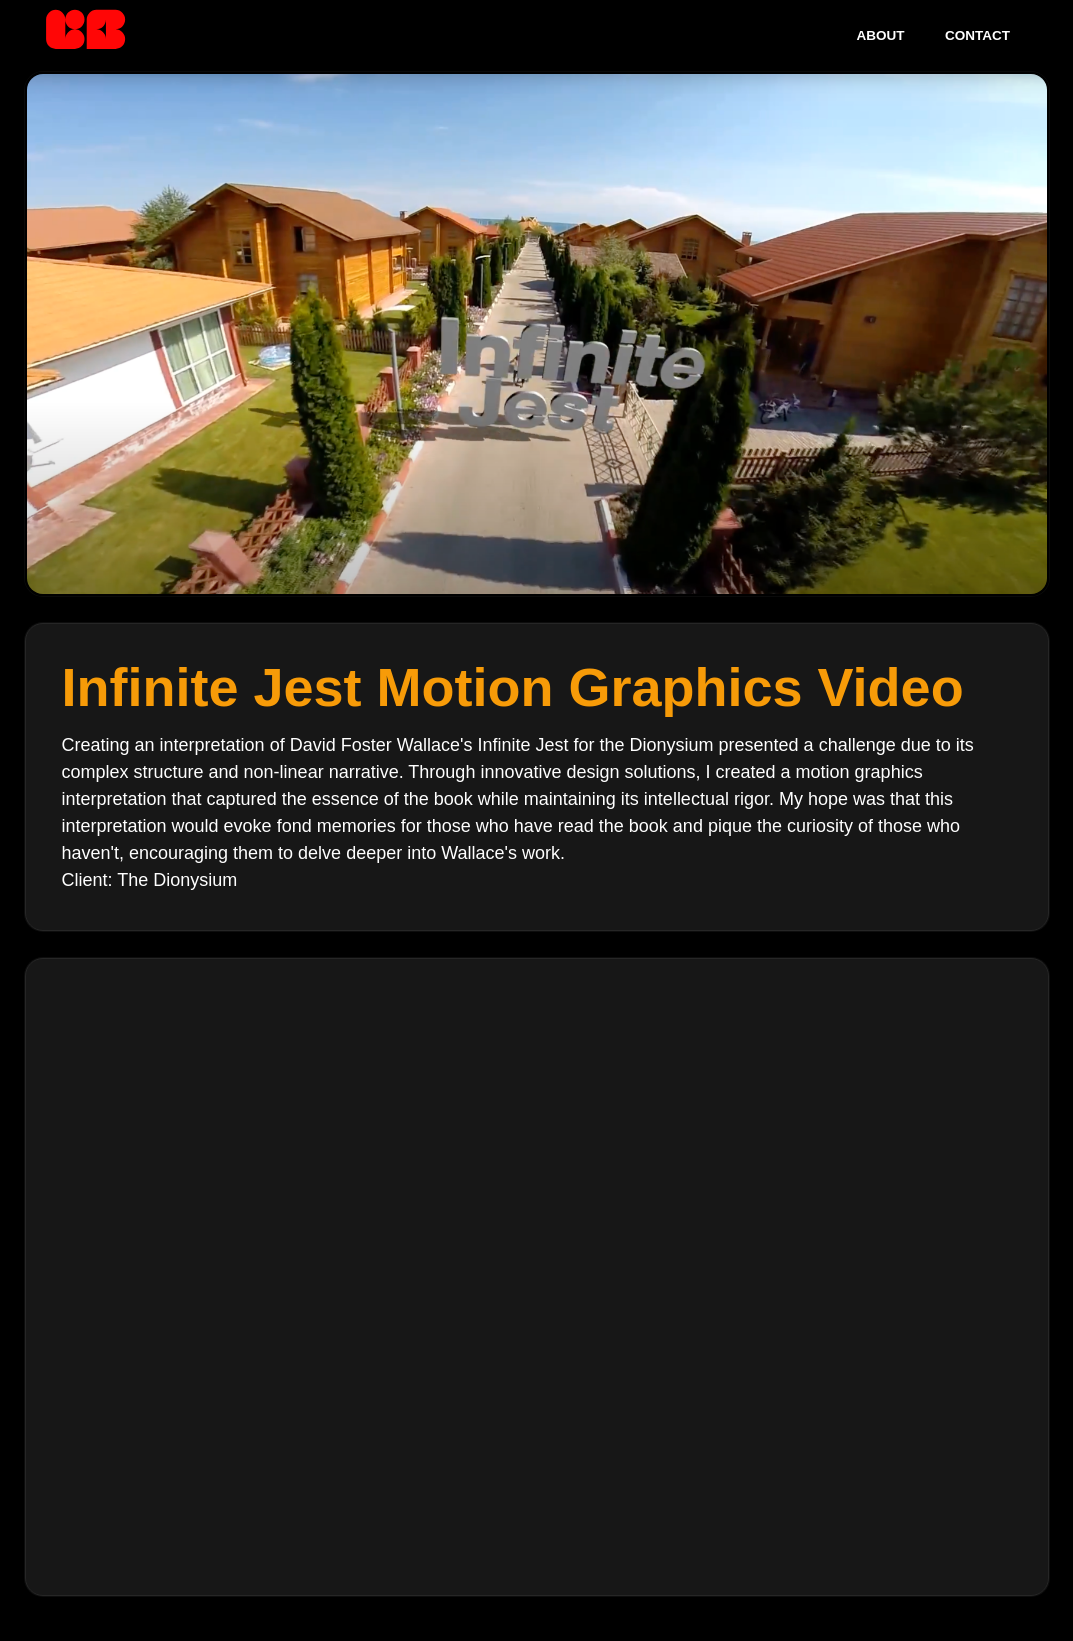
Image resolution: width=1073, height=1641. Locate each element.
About (881, 35)
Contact (977, 35)
